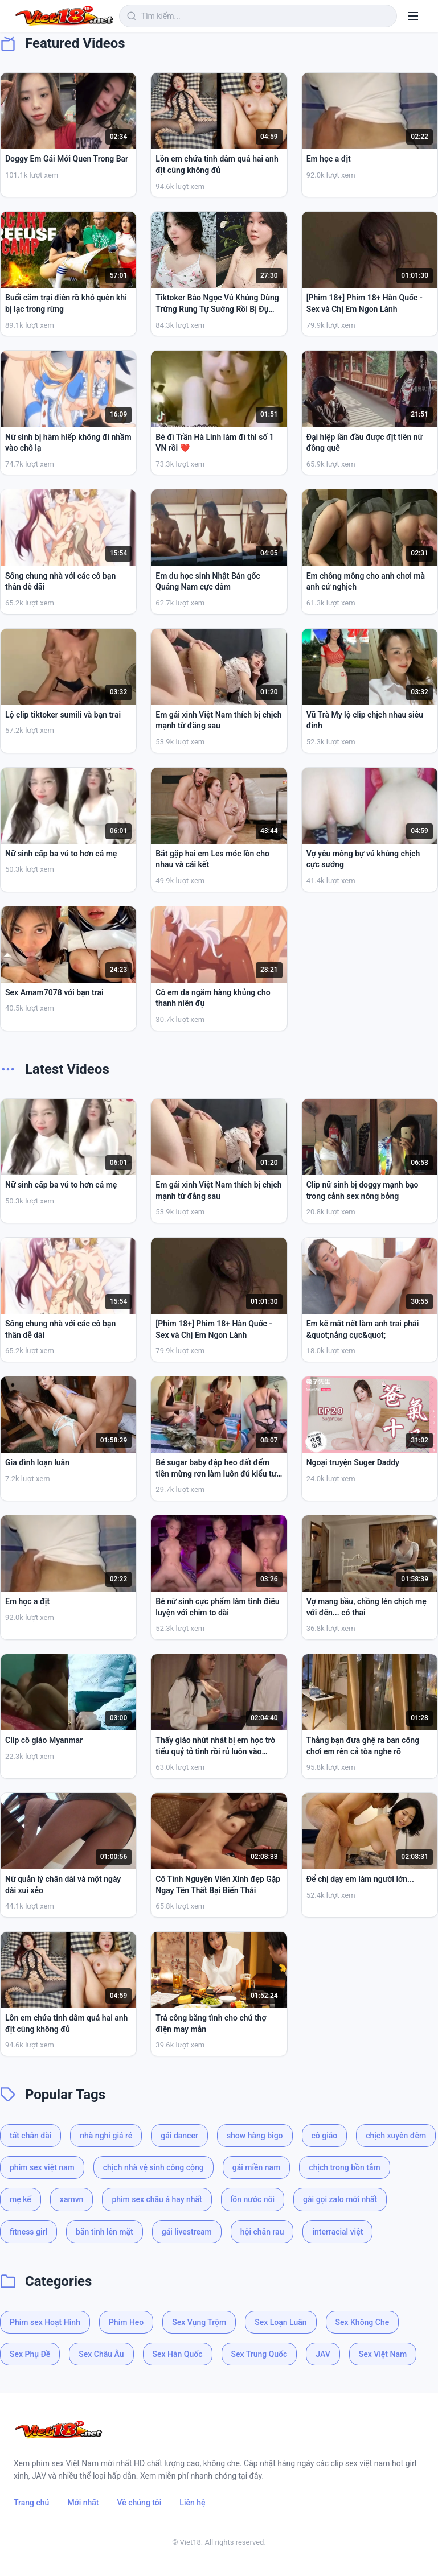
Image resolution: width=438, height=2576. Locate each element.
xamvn (72, 2199)
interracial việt (337, 2231)
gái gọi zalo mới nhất (340, 2199)
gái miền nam (256, 2167)
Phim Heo (126, 2322)
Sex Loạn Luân (280, 2322)
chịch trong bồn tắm (344, 2167)
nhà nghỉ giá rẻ (106, 2135)
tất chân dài (30, 2135)
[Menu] (413, 16)
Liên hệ (192, 2502)
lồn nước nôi (253, 2199)
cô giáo (325, 2135)
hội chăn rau (262, 2231)
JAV (323, 2354)
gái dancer (179, 2135)
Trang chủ (31, 2502)
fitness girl (28, 2231)
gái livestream (187, 2231)
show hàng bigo (255, 2135)
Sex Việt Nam (383, 2354)
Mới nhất (83, 2502)
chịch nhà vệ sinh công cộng (153, 2167)
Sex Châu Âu (101, 2354)
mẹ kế (20, 2199)
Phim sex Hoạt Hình (45, 2322)
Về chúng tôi (139, 2502)
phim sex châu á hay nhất (157, 2199)
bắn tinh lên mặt (104, 2231)
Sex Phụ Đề (30, 2354)
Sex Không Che (362, 2322)
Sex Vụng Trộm (199, 2322)
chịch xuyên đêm (396, 2135)
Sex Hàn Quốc (178, 2354)
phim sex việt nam (42, 2167)
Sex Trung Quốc (259, 2354)
